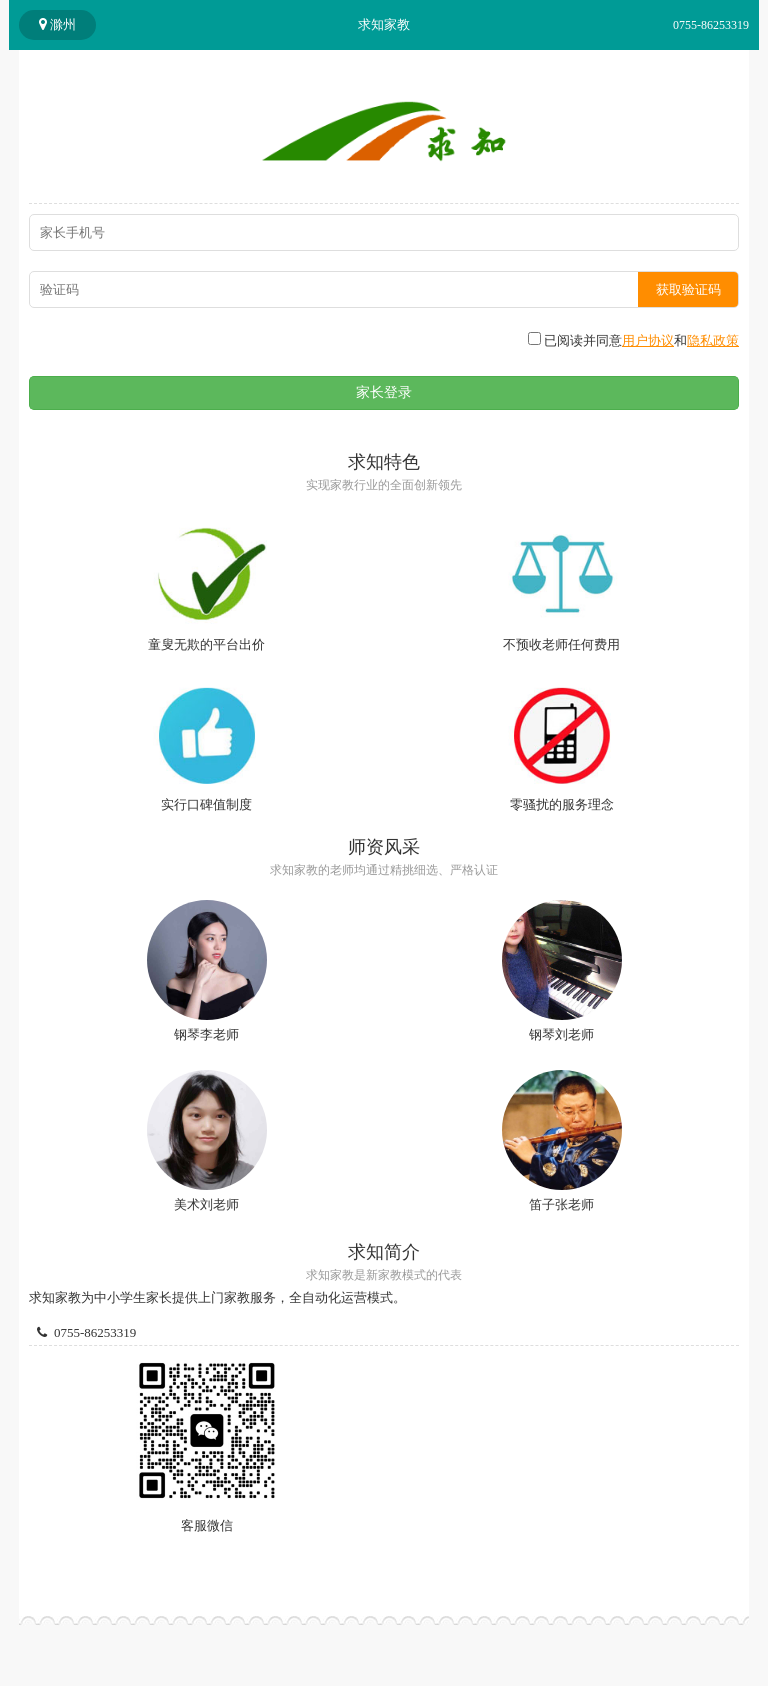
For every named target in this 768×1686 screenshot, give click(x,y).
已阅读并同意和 (633, 340)
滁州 (57, 24)
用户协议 (648, 340)
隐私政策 (713, 340)
